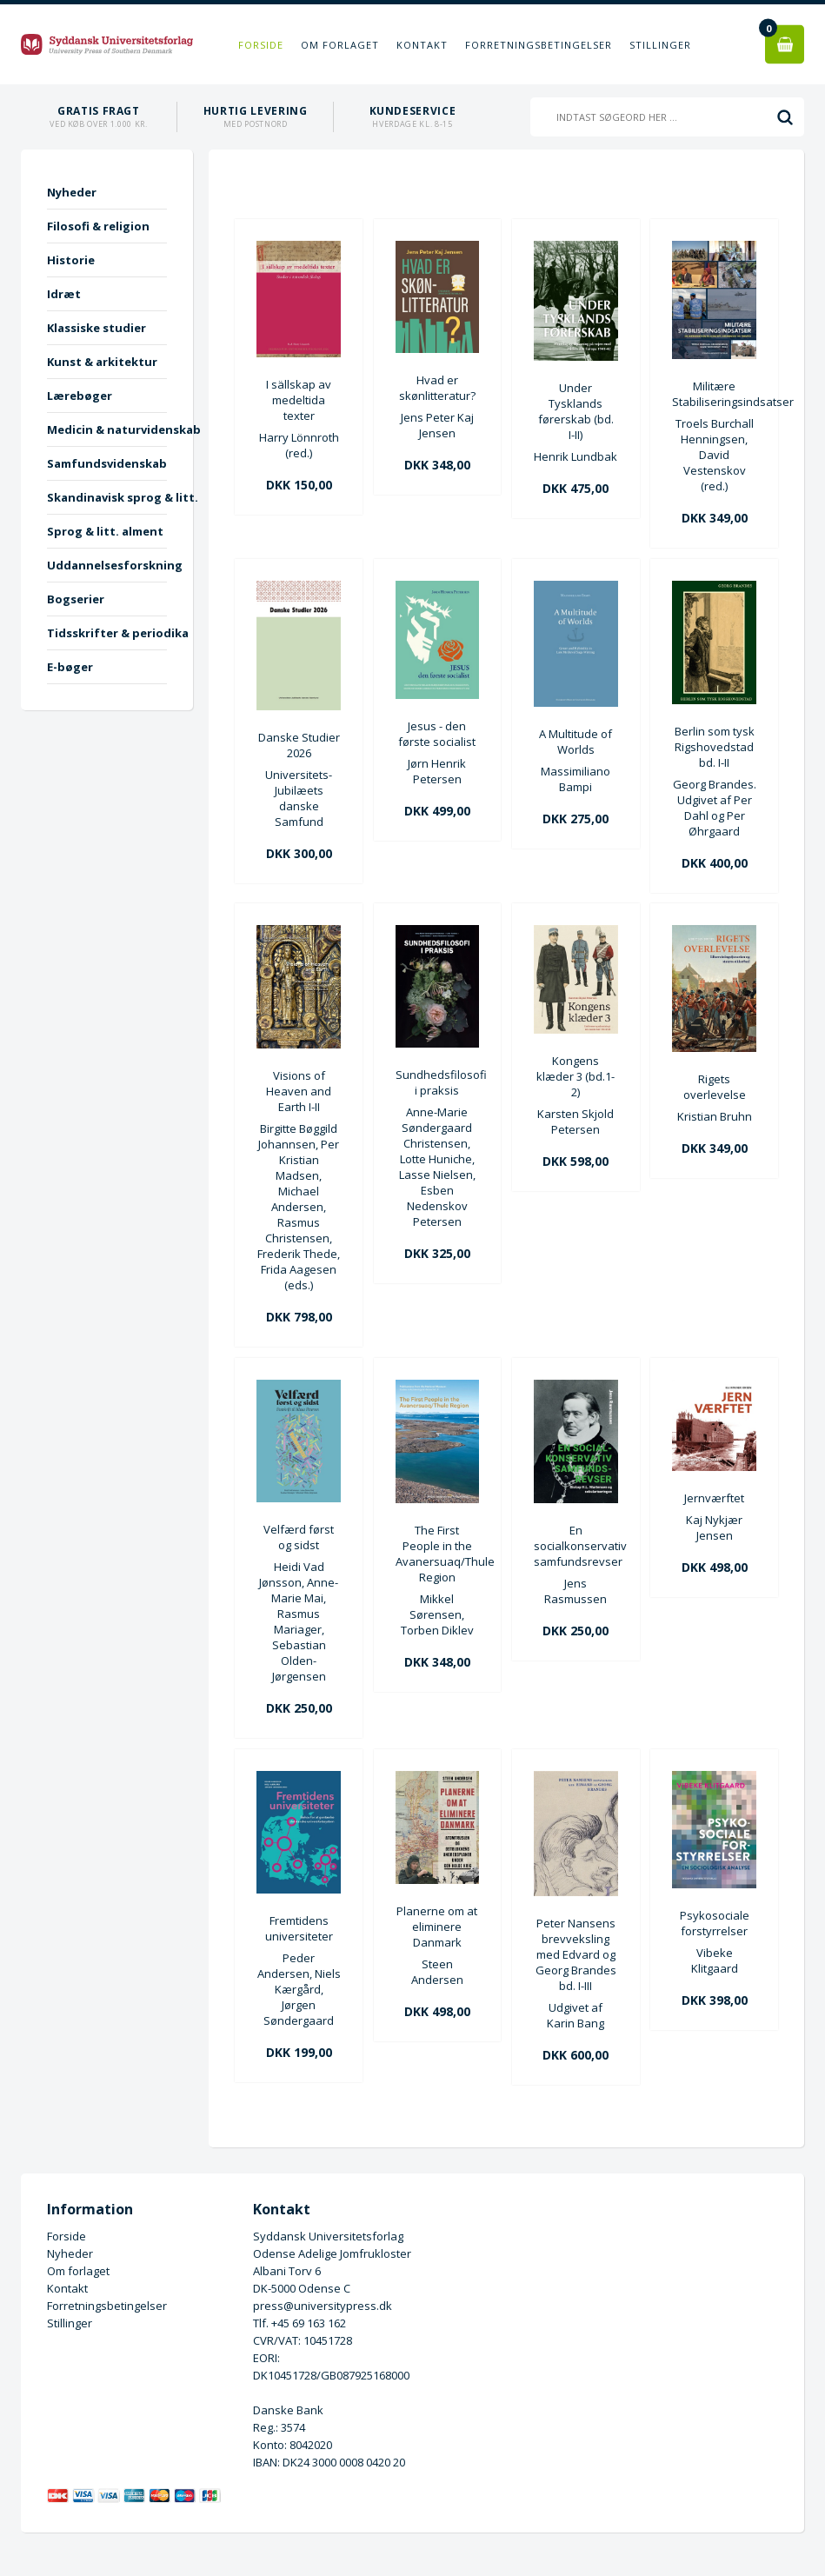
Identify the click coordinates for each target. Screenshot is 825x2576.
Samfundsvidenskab (107, 463)
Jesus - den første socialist (437, 733)
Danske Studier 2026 (299, 745)
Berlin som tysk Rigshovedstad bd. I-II (715, 746)
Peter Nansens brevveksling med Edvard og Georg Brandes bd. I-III (576, 1954)
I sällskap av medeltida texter (298, 399)
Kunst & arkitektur (102, 361)
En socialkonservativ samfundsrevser (576, 1545)
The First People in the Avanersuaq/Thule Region (438, 1553)
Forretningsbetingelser (538, 44)
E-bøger (70, 667)
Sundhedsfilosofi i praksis (438, 1082)
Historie (71, 260)
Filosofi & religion (98, 226)
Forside (260, 44)
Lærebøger (79, 395)
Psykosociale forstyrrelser (714, 1923)
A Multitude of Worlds (575, 741)
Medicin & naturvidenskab (107, 429)
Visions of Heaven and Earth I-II (298, 1091)
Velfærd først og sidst (298, 1537)
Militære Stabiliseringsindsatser (714, 393)
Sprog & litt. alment (105, 531)
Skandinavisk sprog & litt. (107, 497)
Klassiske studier (96, 328)
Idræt (64, 294)
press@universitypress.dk (322, 2305)
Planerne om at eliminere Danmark (436, 1926)
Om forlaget (340, 44)
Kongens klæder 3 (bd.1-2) (575, 1076)
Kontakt (422, 44)
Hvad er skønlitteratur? (437, 387)
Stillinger (660, 44)
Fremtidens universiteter (299, 1928)
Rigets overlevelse (714, 1086)
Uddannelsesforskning (107, 565)
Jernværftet (714, 1498)
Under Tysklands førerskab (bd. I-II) (576, 411)
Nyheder (71, 192)
